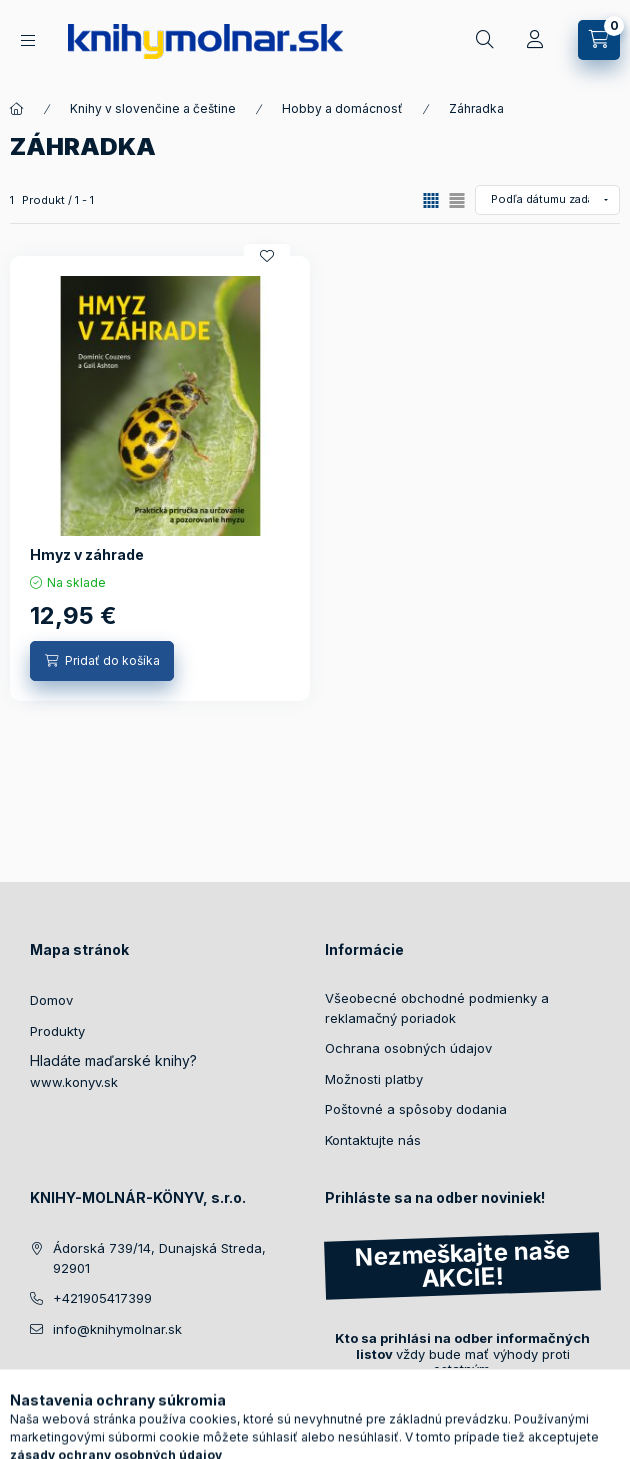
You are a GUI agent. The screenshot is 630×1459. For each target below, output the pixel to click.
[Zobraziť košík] (599, 40)
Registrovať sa (391, 1408)
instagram (76, 1379)
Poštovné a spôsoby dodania (416, 1109)
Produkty (57, 1031)
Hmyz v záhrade (87, 554)
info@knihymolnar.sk (117, 1329)
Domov (51, 1000)
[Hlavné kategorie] (17, 109)
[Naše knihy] (28, 40)
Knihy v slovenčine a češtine (153, 108)
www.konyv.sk (74, 1082)
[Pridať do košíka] (102, 661)
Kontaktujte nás (373, 1140)
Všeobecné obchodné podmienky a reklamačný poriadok (437, 1008)
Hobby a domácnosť (342, 108)
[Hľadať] (485, 40)
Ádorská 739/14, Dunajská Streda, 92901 (159, 1258)
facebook (36, 1379)
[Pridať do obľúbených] (267, 256)
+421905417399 (102, 1298)
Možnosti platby (374, 1079)
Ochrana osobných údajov (408, 1048)
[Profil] (535, 40)
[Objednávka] (547, 200)
